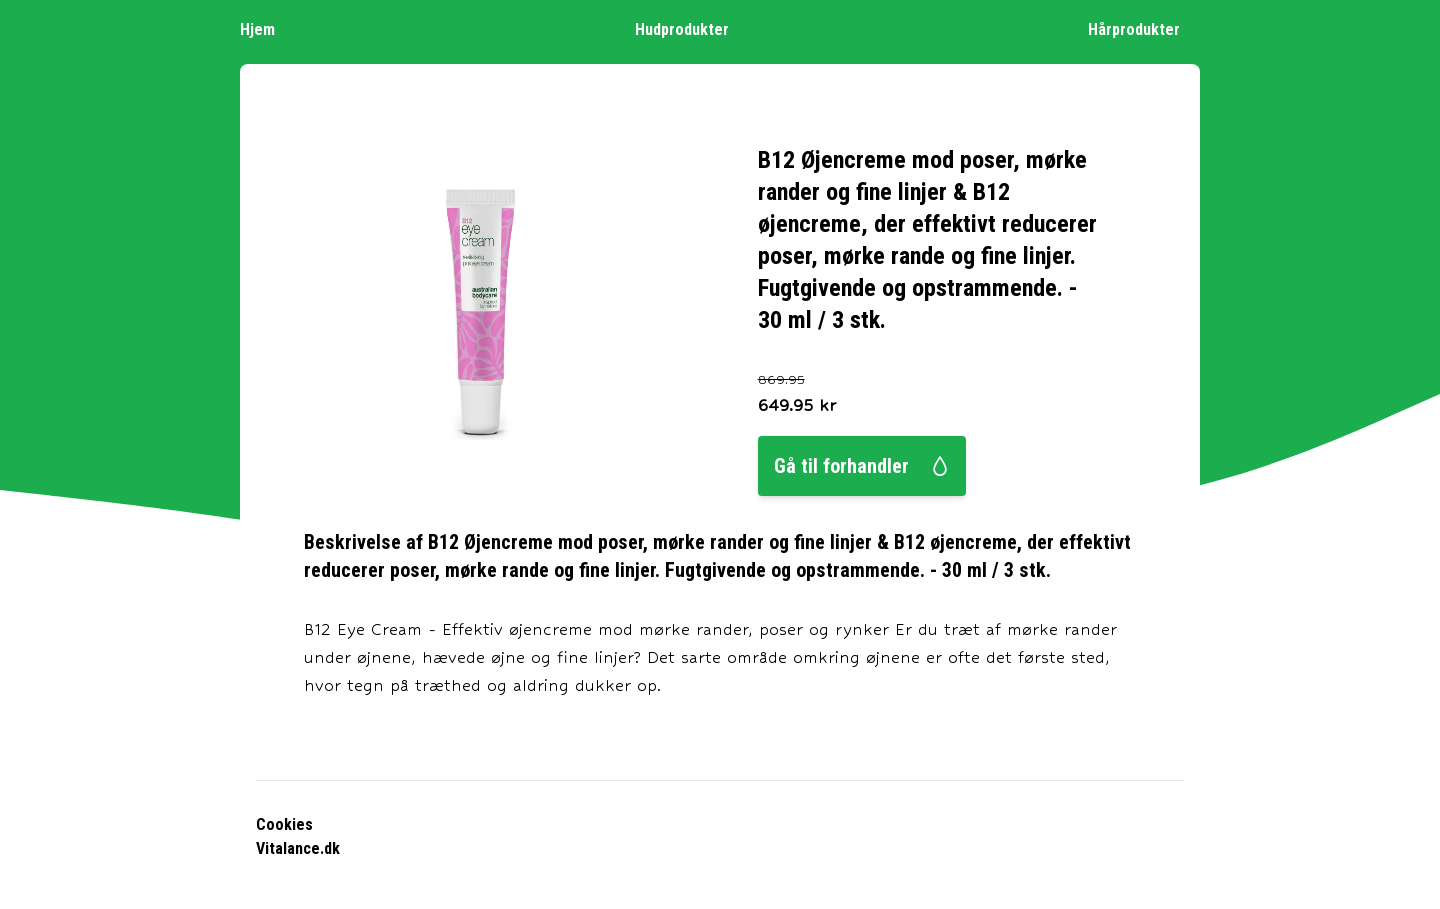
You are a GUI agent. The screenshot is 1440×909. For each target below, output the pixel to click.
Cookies (284, 824)
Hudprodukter (692, 28)
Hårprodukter (1144, 28)
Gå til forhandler (862, 466)
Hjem (267, 28)
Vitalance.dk (298, 848)
